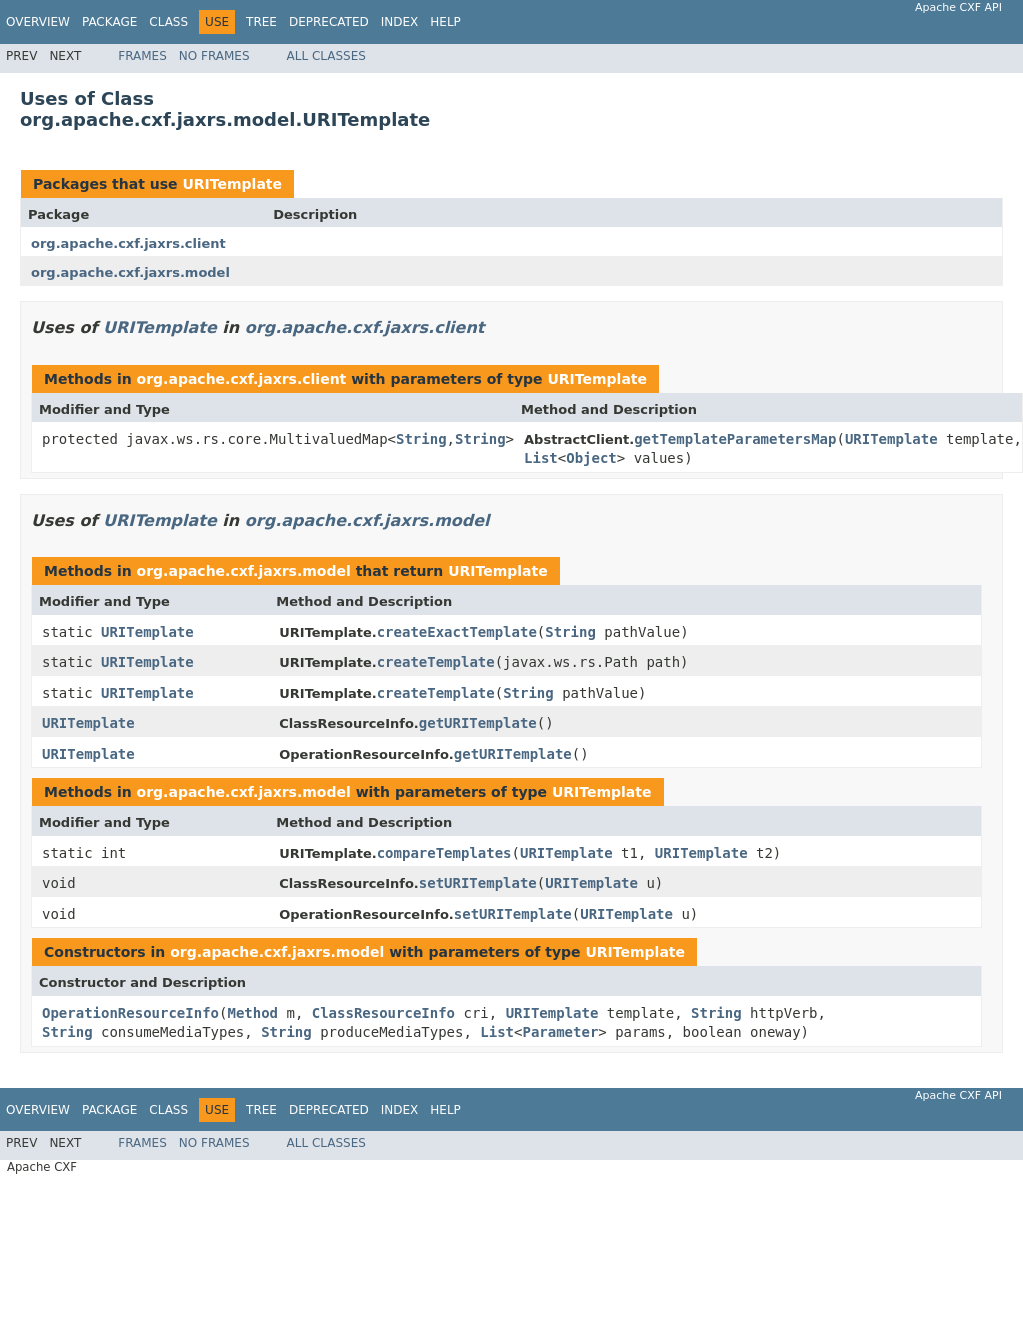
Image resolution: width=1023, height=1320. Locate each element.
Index (400, 22)
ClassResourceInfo (383, 1013)
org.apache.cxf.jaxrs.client (128, 243)
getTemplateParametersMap (735, 439)
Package (109, 22)
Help (445, 22)
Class (168, 22)
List (541, 458)
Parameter (560, 1032)
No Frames (214, 56)
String (421, 439)
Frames (142, 56)
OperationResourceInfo (130, 1013)
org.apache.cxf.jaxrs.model (130, 272)
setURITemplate (478, 883)
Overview (38, 22)
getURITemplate (478, 723)
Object (591, 458)
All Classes (326, 56)
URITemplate (232, 184)
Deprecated (329, 22)
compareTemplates (444, 853)
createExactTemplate (457, 632)
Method (252, 1013)
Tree (261, 22)
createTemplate (436, 662)
